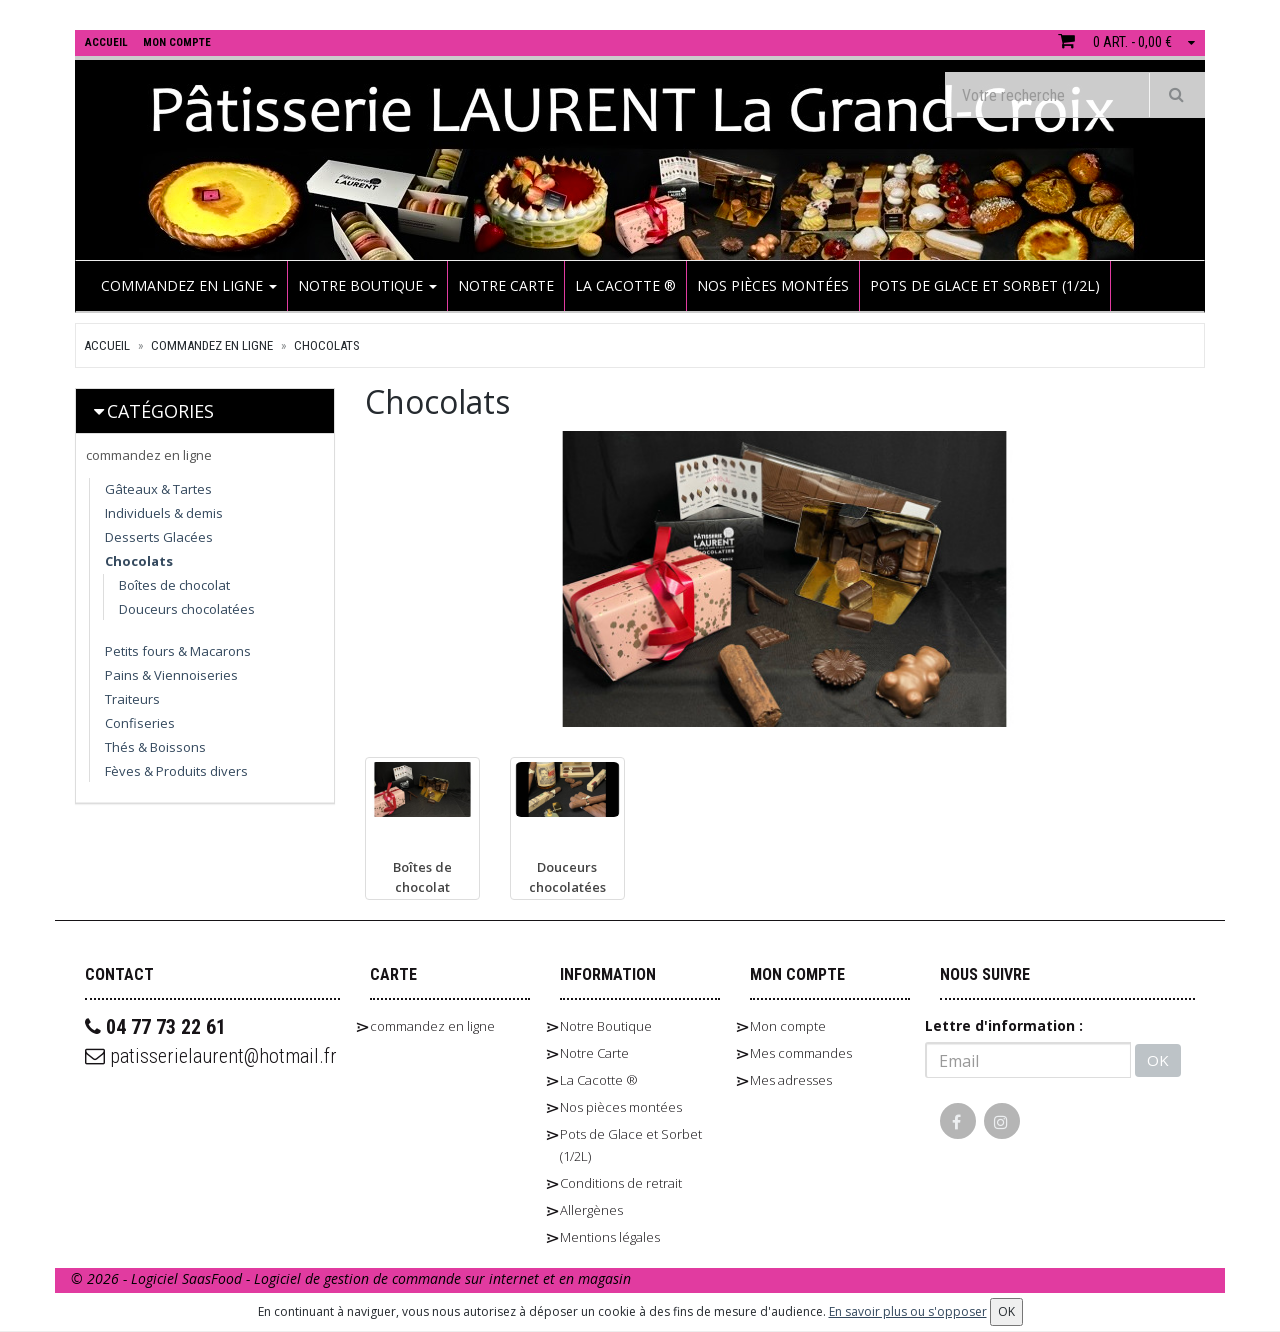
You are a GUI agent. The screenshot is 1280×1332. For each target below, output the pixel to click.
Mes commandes (801, 1053)
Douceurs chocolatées (187, 609)
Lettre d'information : (1004, 1025)
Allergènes (591, 1210)
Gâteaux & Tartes (158, 489)
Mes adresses (791, 1080)
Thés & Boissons (155, 747)
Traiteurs (132, 699)
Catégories (160, 411)
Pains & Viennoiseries (171, 675)
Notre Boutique (367, 285)
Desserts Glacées (159, 537)
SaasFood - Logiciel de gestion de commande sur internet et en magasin (406, 1278)
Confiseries (140, 723)
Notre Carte (506, 285)
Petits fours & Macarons (178, 651)
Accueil (107, 345)
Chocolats (327, 345)
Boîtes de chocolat (174, 585)
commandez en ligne (189, 285)
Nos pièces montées (773, 285)
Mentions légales (610, 1237)
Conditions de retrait (621, 1183)
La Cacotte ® (625, 285)
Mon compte (788, 1026)
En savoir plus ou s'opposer (908, 1311)
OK (1158, 1060)
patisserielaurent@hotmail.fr (211, 1056)
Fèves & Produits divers (176, 771)
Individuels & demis (164, 513)
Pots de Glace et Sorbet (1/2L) (985, 285)
